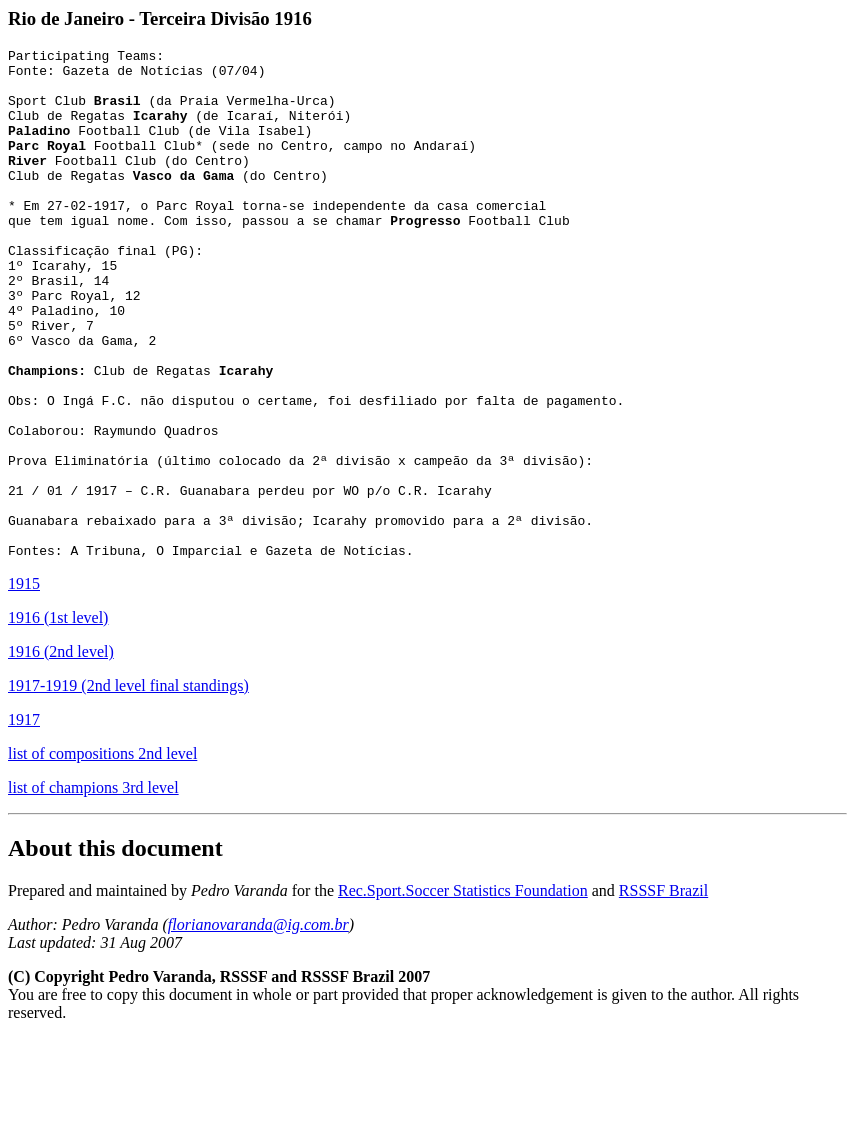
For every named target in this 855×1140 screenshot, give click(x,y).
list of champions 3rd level (93, 889)
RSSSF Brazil (663, 992)
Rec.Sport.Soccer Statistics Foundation (463, 992)
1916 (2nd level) (61, 753)
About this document (115, 950)
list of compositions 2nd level (102, 855)
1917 (24, 821)
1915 (24, 685)
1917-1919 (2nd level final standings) (128, 787)
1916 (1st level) (58, 719)
